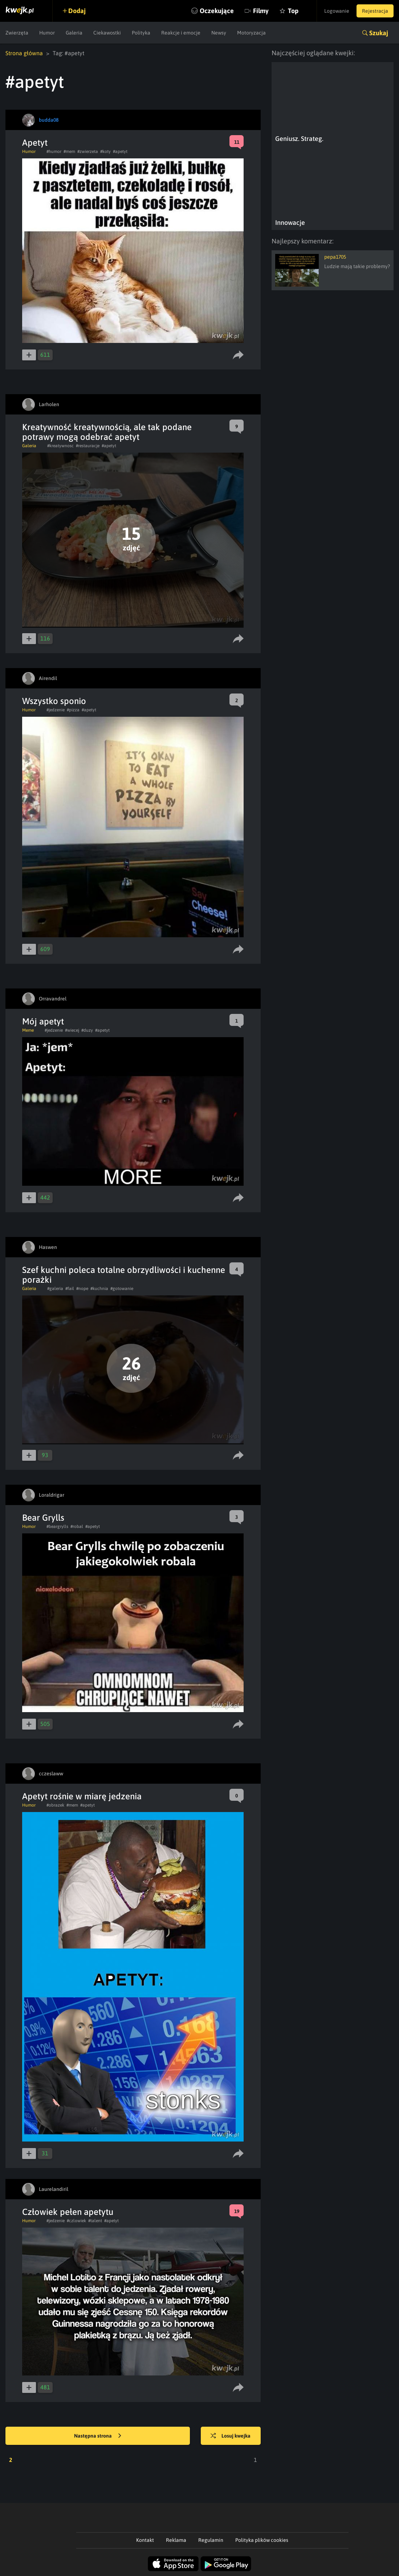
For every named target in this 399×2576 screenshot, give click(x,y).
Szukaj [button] (378, 33)
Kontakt (145, 2540)
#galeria (55, 1288)
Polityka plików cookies (261, 2540)
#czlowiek (76, 2220)
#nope (82, 1288)
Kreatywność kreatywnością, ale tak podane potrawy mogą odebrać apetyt (107, 432)
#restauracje (87, 445)
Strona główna (24, 53)
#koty (105, 151)
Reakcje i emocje (180, 33)
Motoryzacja (251, 33)
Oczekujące (217, 11)
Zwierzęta (16, 33)
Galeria (74, 33)
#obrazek (55, 1805)
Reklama (176, 2540)
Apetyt (35, 142)
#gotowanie (121, 1288)
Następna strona (97, 2436)
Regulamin (210, 2540)
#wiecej (72, 1030)
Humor (47, 33)
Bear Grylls (43, 1517)
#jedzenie (55, 709)
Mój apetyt (43, 1021)
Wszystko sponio (54, 701)
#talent (95, 2220)
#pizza (73, 709)
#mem (69, 151)
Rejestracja (375, 11)
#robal (76, 1526)
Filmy (261, 11)
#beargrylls (57, 1526)
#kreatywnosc (60, 445)
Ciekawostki (107, 33)
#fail (69, 1288)
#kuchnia (99, 1288)
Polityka (141, 33)
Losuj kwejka (231, 2436)
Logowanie (336, 11)
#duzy (87, 1030)
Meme (28, 1030)
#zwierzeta (87, 151)
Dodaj (77, 11)
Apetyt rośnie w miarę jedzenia (82, 1796)
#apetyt (120, 151)
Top (293, 11)
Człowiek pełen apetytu (67, 2212)
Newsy (218, 33)
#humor (53, 151)
